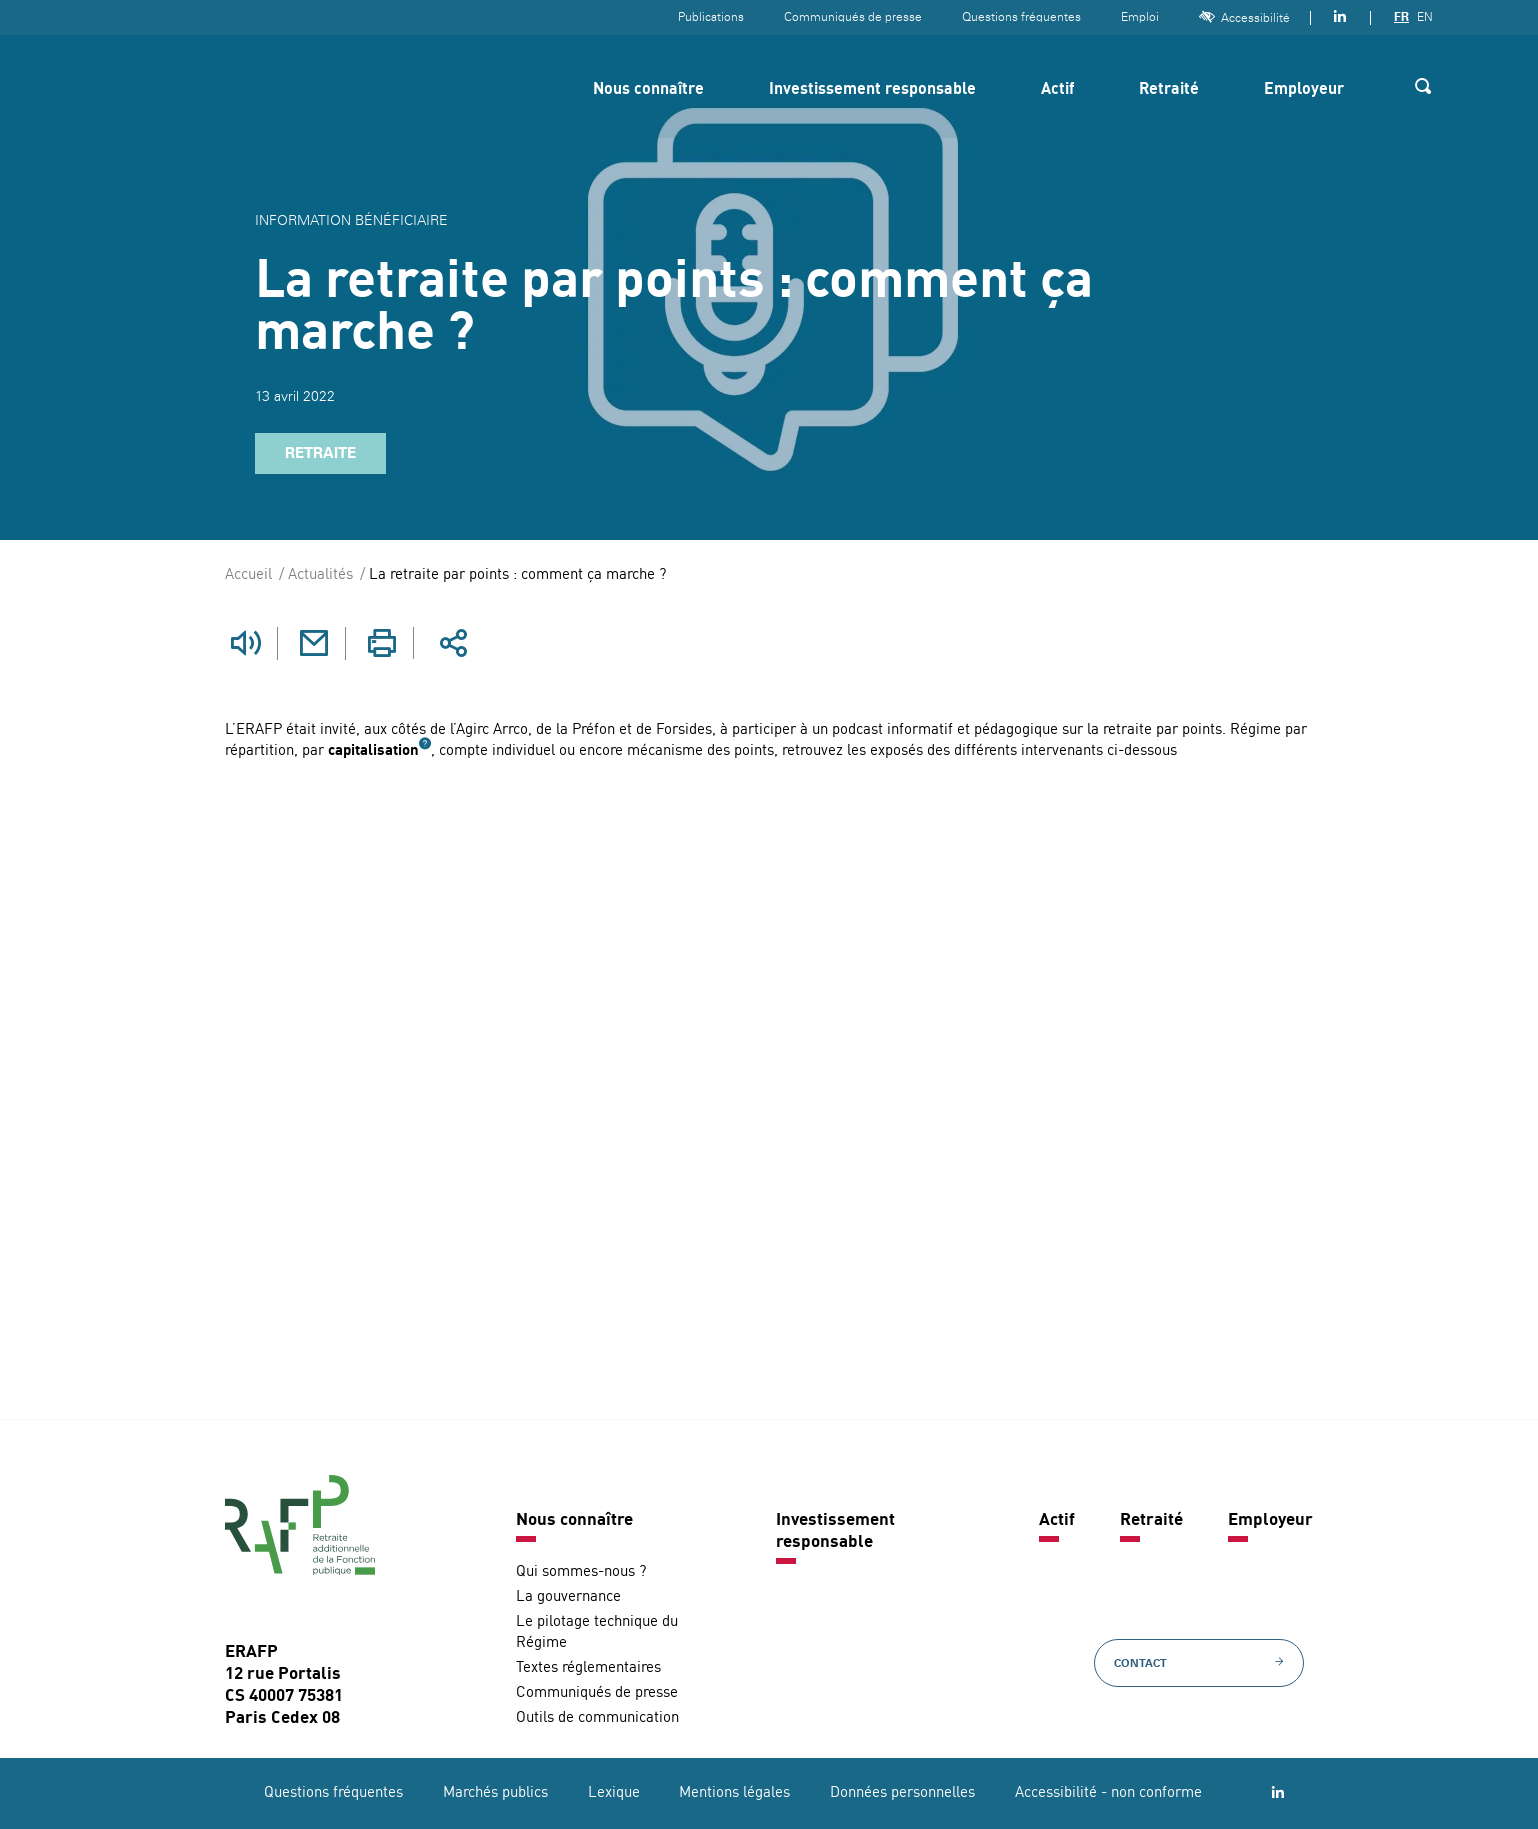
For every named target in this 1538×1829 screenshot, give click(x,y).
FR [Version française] (1401, 17)
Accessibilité (1244, 17)
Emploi (1140, 17)
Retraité (1169, 90)
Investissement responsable (872, 90)
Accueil (248, 575)
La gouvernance (568, 1596)
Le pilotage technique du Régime (597, 1632)
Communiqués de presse (853, 17)
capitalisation (373, 750)
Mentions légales (734, 1792)
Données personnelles (902, 1792)
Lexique (614, 1792)
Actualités (320, 575)
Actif (1057, 90)
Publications (711, 17)
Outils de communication (597, 1717)
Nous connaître (648, 90)
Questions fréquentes (1021, 17)
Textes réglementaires (588, 1667)
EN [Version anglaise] (1425, 17)
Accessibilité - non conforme (1108, 1792)
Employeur (1304, 90)
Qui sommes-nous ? (581, 1571)
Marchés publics (495, 1792)
